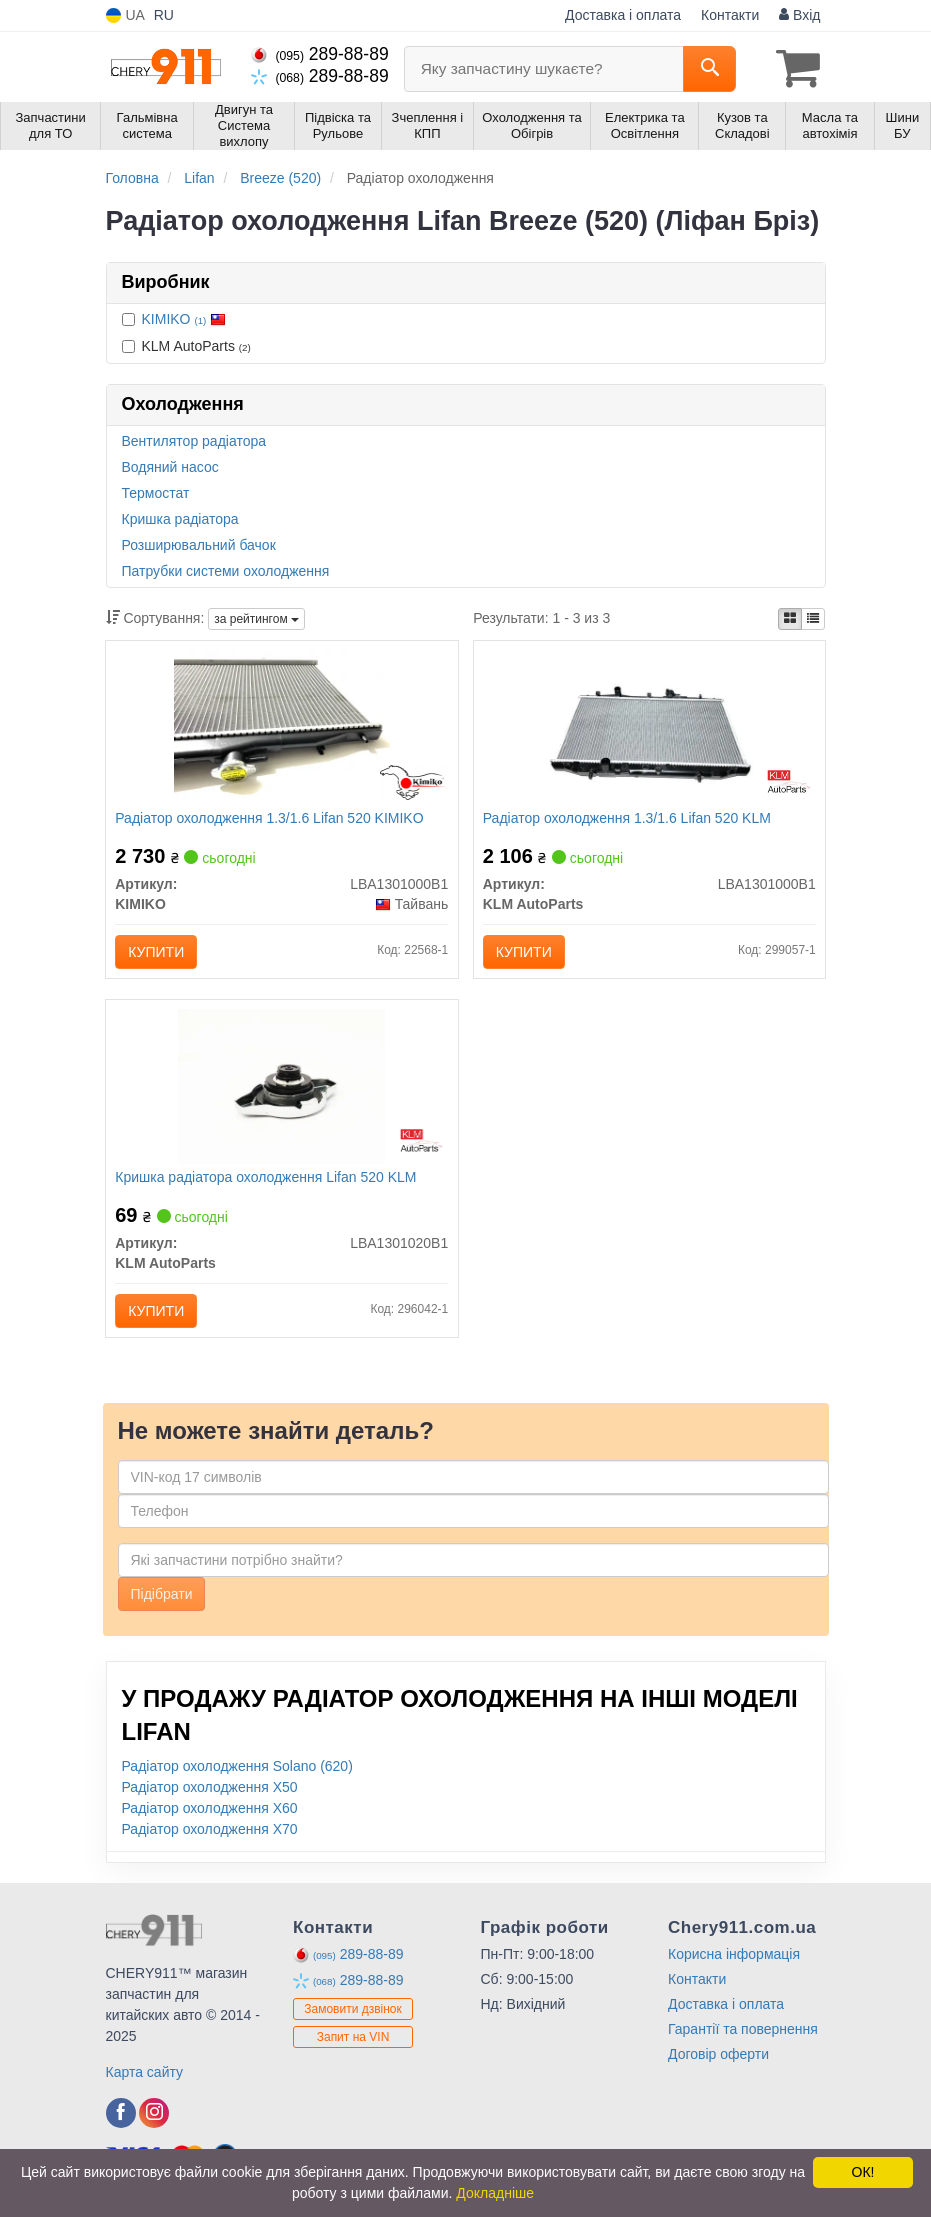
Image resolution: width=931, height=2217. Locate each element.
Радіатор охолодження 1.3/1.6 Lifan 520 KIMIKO (270, 819)
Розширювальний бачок (199, 544)
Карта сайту (145, 2076)
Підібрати (162, 1598)
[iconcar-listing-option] (813, 618)
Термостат (156, 492)
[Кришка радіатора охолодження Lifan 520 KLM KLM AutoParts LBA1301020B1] (281, 1088)
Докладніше (495, 2193)
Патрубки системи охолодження (226, 570)
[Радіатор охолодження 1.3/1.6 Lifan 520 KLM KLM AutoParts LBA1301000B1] (649, 727)
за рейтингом (256, 619)
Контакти (730, 15)
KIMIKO (184, 318)
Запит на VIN (353, 2041)
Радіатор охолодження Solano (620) (237, 1770)
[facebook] (121, 2117)
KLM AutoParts (186, 345)
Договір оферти (718, 2058)
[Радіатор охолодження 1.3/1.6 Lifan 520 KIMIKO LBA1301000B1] (282, 727)
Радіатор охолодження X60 (210, 1812)
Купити (157, 953)
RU (164, 15)
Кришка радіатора (180, 518)
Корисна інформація (734, 1958)
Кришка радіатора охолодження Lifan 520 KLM (266, 1180)
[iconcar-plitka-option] (790, 618)
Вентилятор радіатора (194, 440)
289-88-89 (320, 54)
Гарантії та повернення (743, 2033)
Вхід (799, 15)
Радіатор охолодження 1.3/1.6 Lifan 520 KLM (628, 819)
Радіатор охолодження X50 (210, 1791)
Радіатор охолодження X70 (210, 1833)
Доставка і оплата (623, 15)
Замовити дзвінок (353, 2013)
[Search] (709, 69)
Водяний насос (170, 466)
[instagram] (154, 2117)
